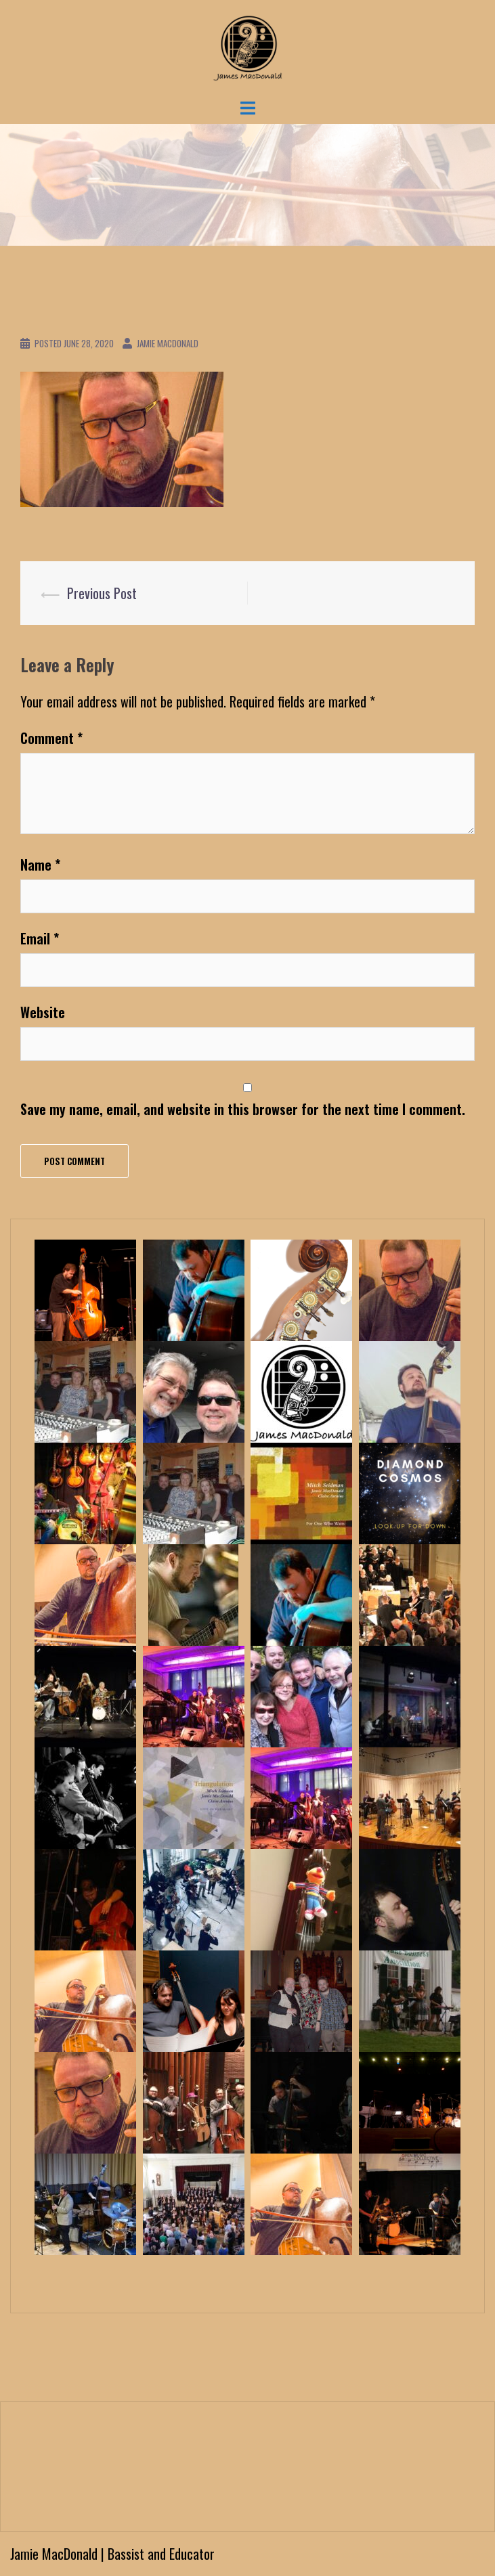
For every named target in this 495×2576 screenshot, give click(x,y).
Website (42, 1012)
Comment (51, 738)
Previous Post (102, 593)
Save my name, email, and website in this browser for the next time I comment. (242, 1109)
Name (40, 864)
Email (39, 938)
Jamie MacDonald (167, 343)
